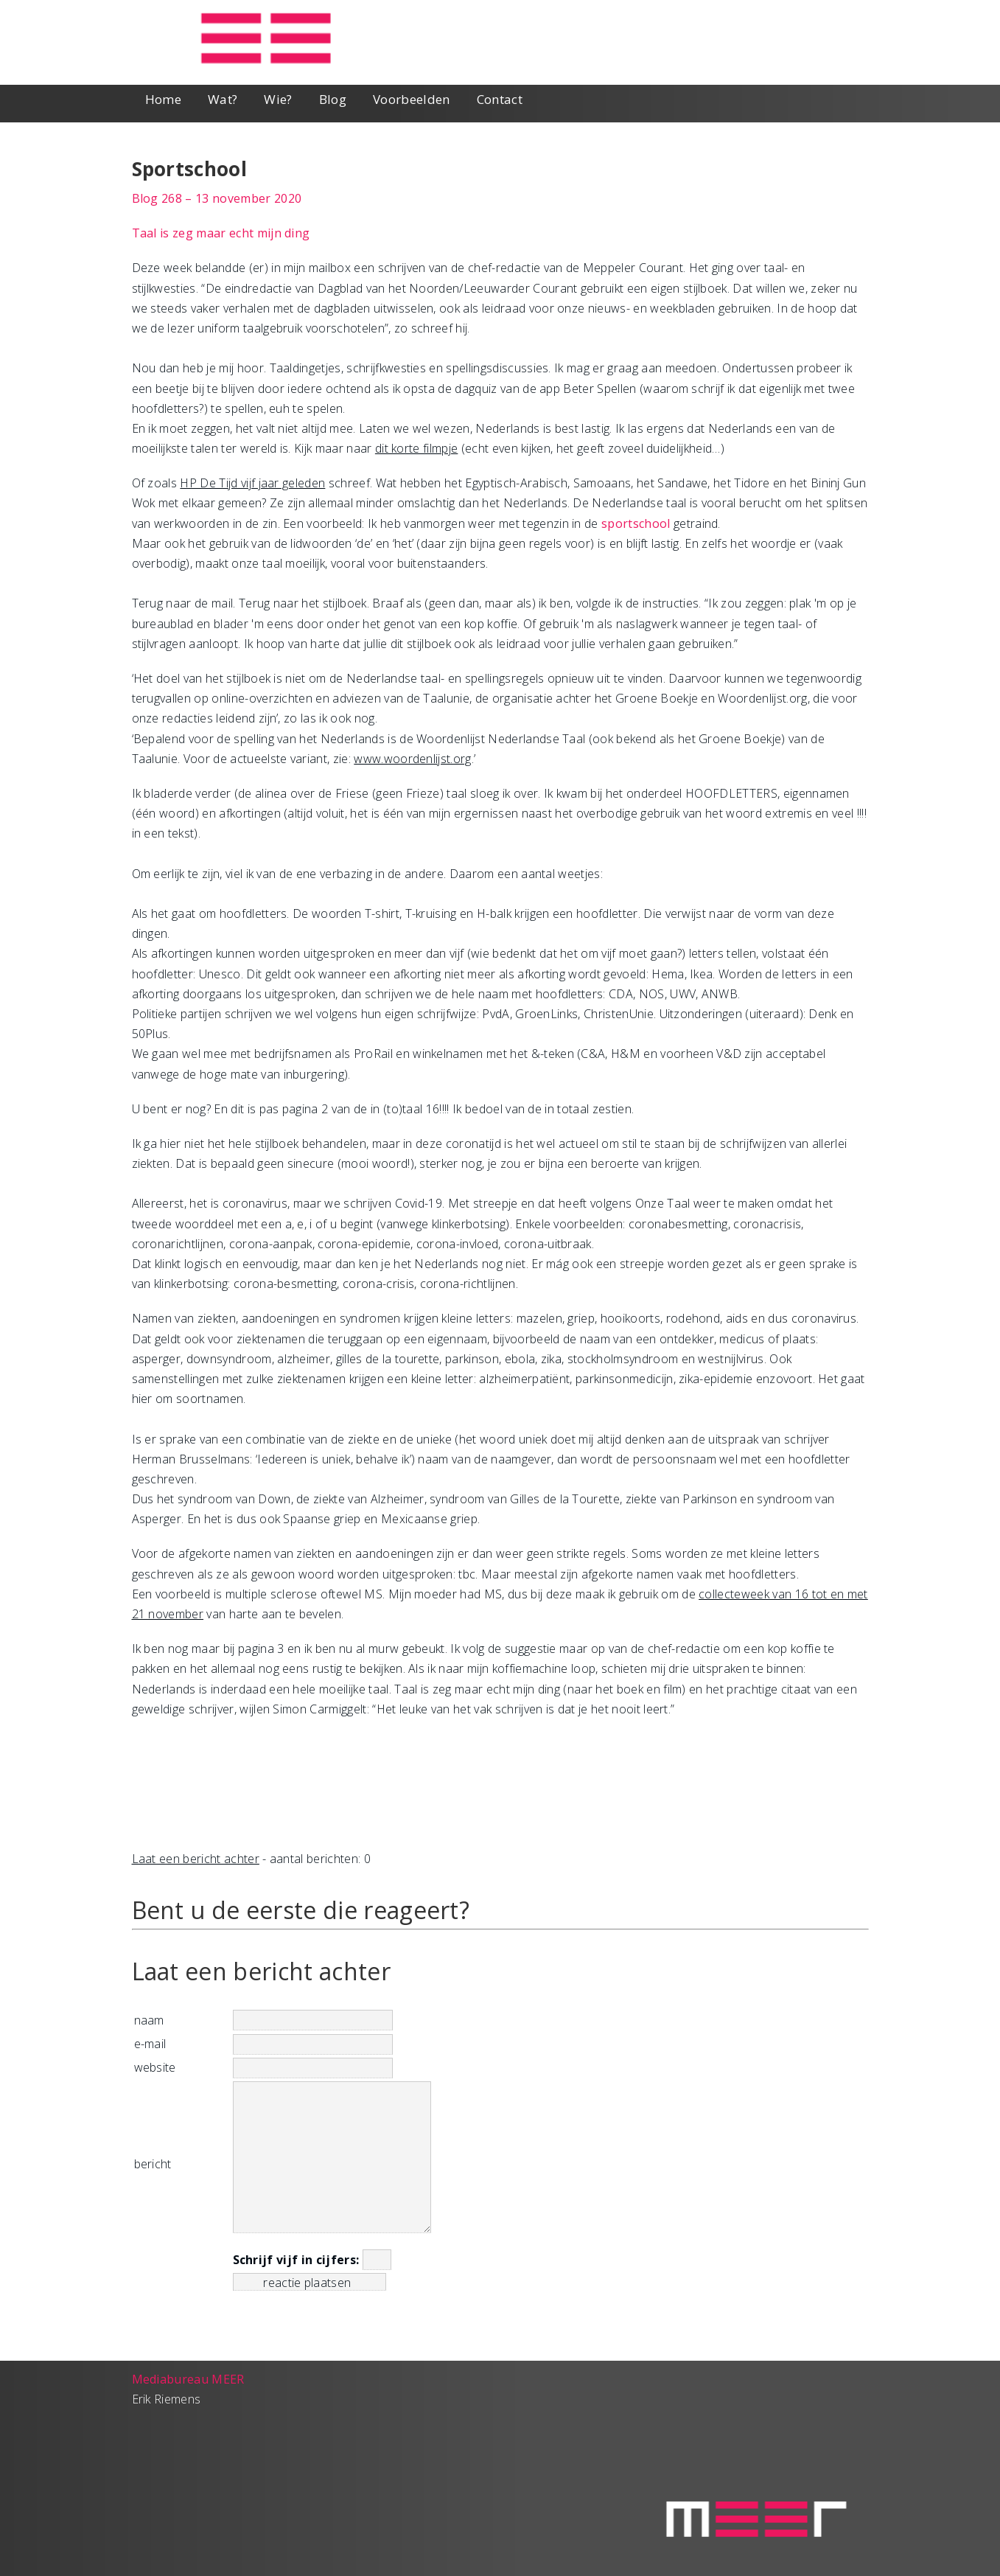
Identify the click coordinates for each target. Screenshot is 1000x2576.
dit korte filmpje (416, 448)
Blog (332, 99)
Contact (499, 99)
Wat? (222, 99)
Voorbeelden (411, 99)
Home (163, 99)
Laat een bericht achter (195, 1859)
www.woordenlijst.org (412, 759)
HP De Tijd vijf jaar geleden (252, 483)
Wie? (278, 99)
